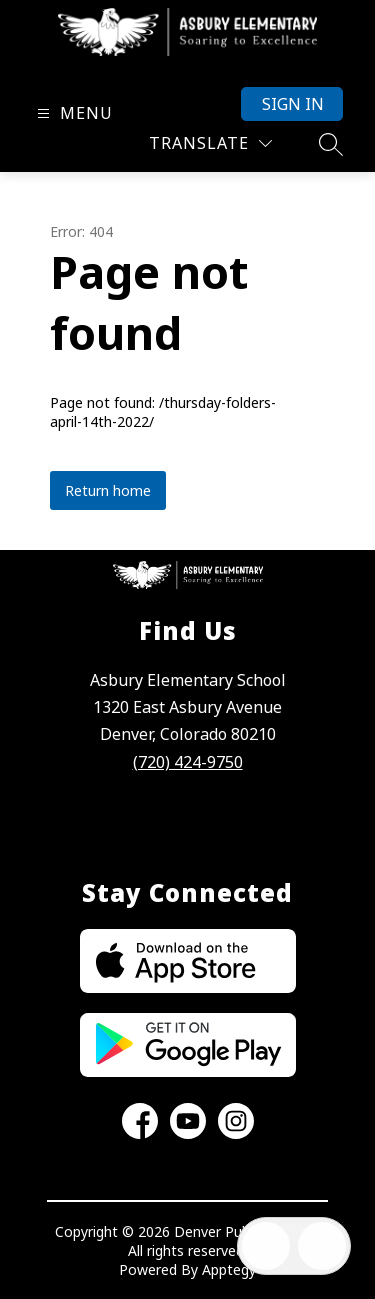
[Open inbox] (266, 1246)
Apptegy (229, 1269)
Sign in (293, 104)
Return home (108, 490)
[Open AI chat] (322, 1246)
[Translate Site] (210, 143)
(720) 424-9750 (188, 762)
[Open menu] (72, 113)
